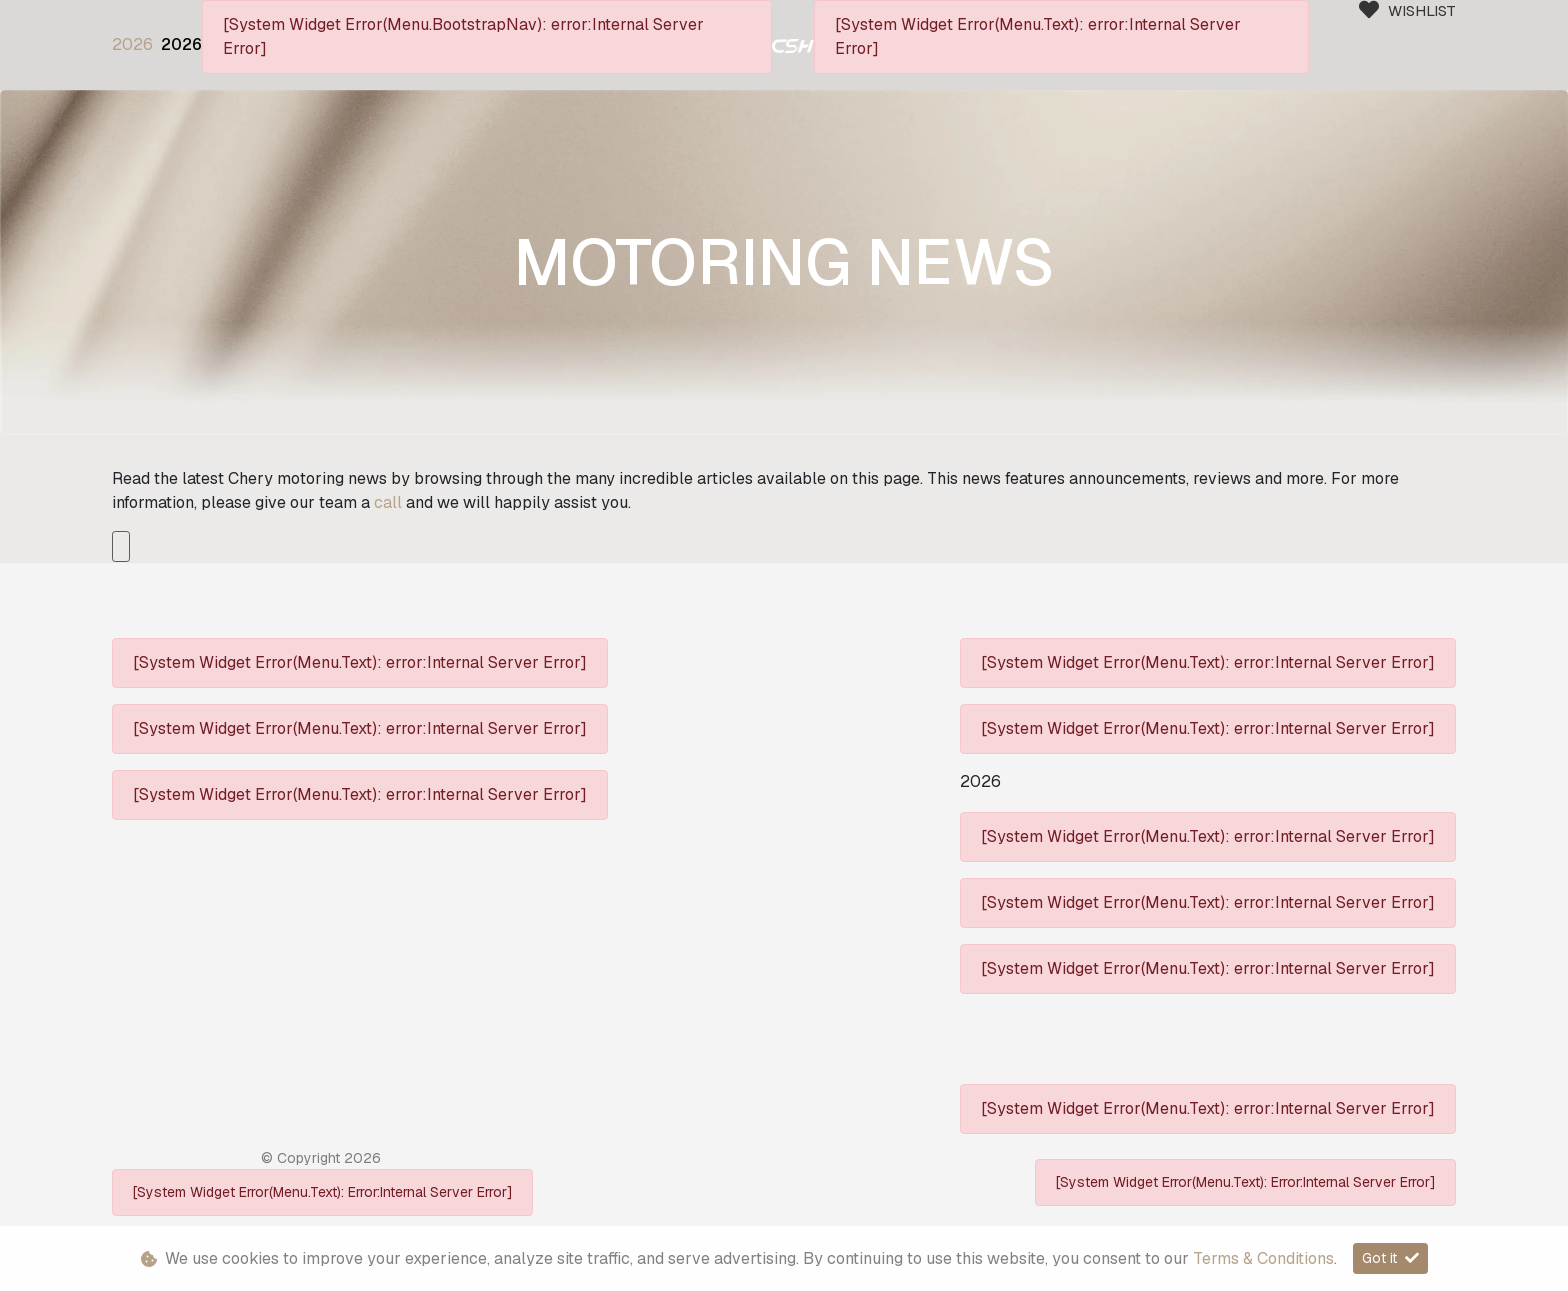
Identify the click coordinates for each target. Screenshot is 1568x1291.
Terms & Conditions (1263, 1258)
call (390, 502)
